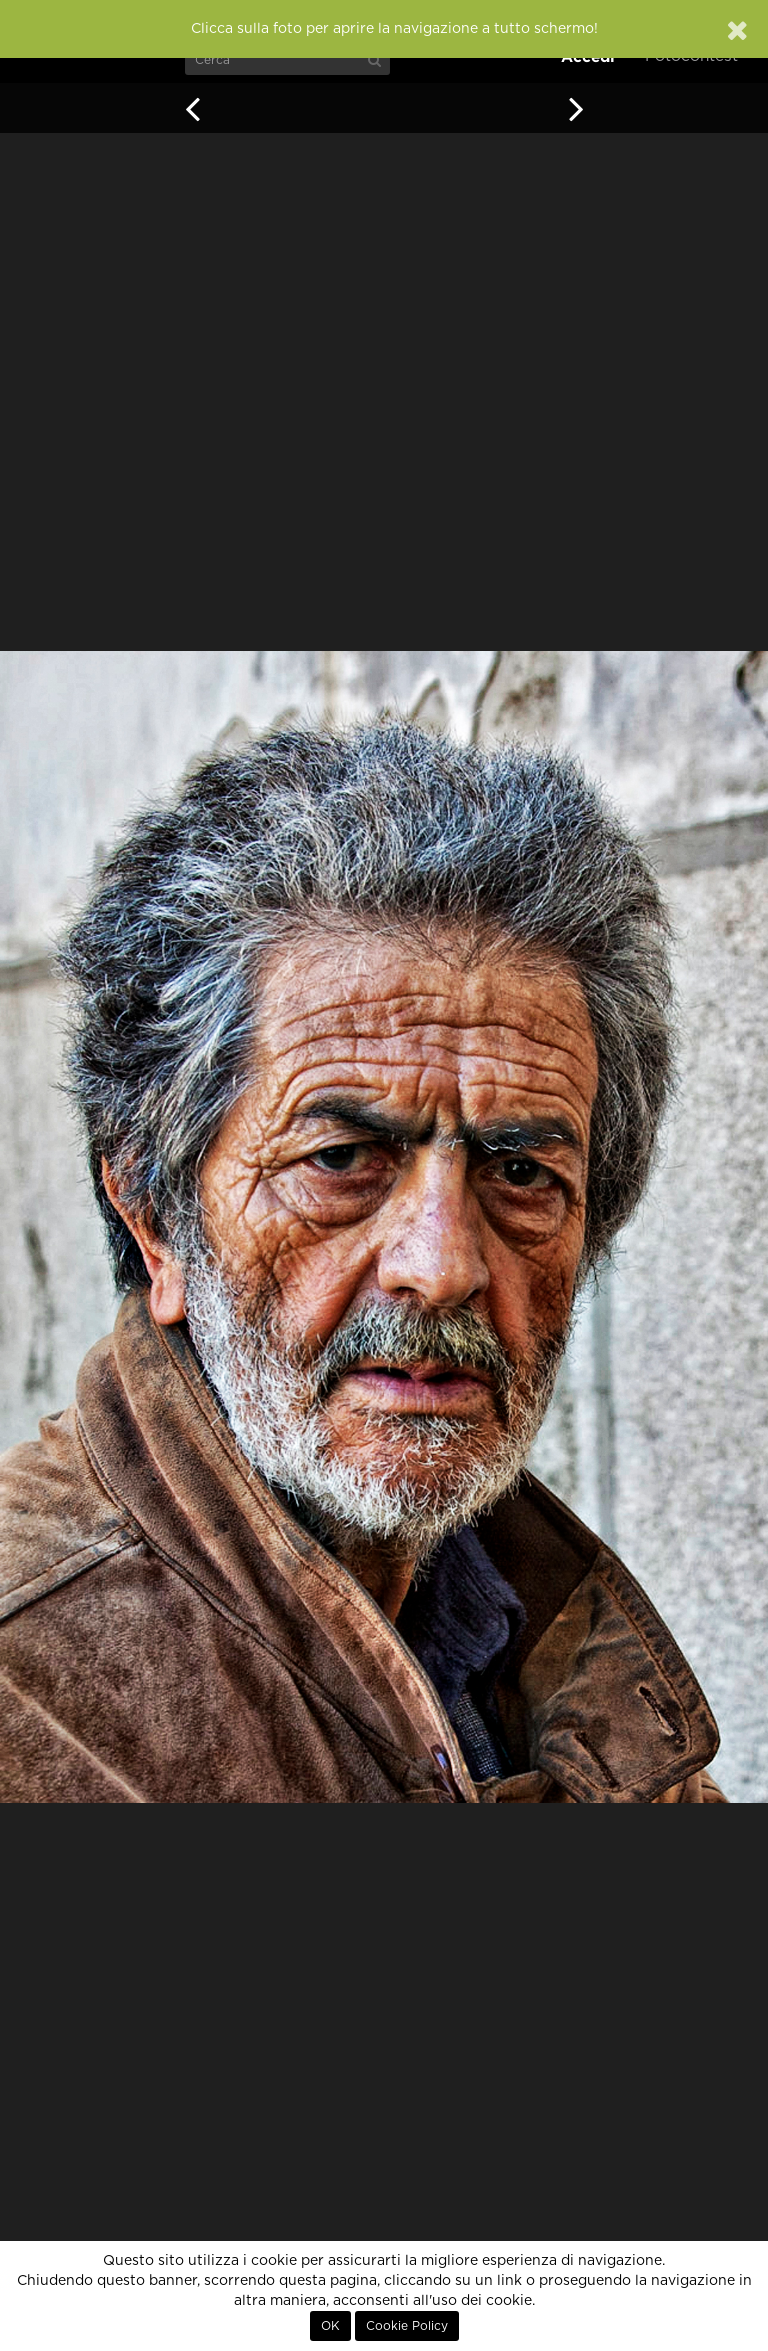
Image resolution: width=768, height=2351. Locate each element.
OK (330, 2326)
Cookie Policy (407, 2326)
